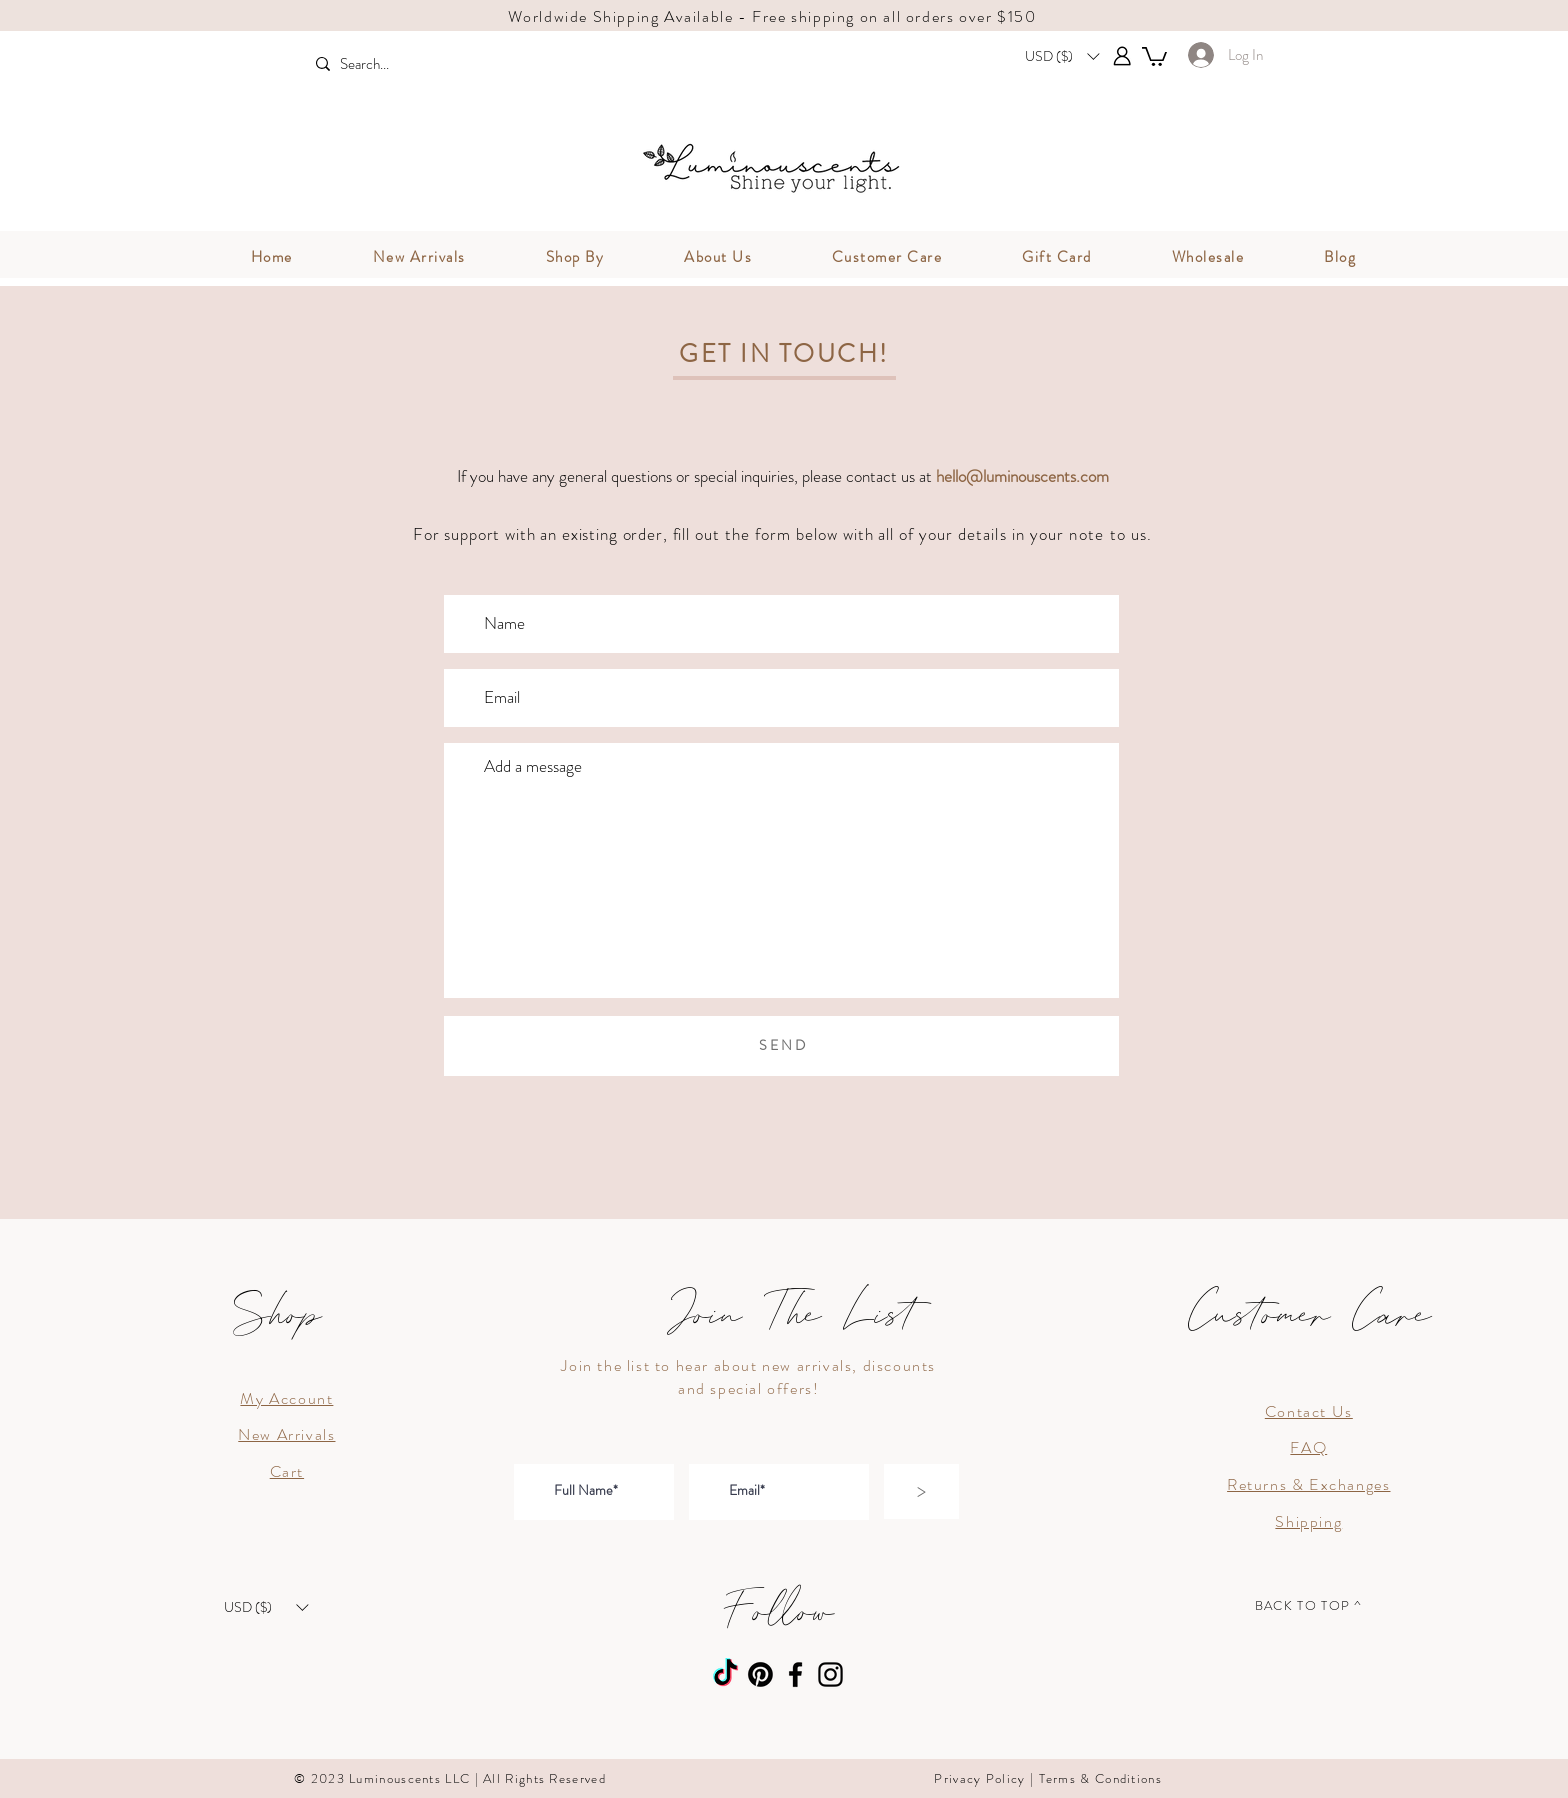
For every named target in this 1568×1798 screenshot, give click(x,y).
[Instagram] (830, 1674)
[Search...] (403, 64)
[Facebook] (795, 1674)
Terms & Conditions (1100, 1778)
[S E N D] (781, 1046)
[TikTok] (725, 1674)
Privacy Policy (979, 1778)
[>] (921, 1491)
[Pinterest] (760, 1674)
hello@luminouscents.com (1022, 476)
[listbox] (1062, 56)
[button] (1062, 56)
